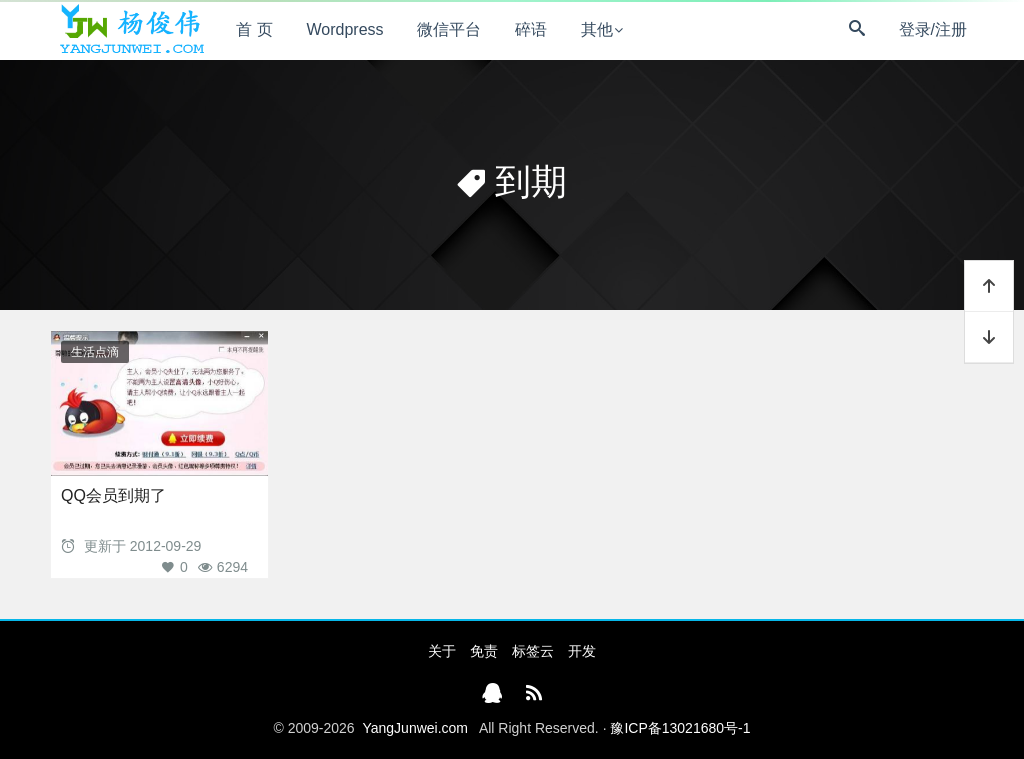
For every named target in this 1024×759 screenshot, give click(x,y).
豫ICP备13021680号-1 (680, 728)
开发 (582, 651)
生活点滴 (95, 352)
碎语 (531, 29)
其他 (597, 29)
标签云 (533, 651)
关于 (442, 651)
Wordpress (345, 29)
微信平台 (449, 29)
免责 (484, 651)
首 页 (254, 29)
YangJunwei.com (415, 728)
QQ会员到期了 (113, 495)
